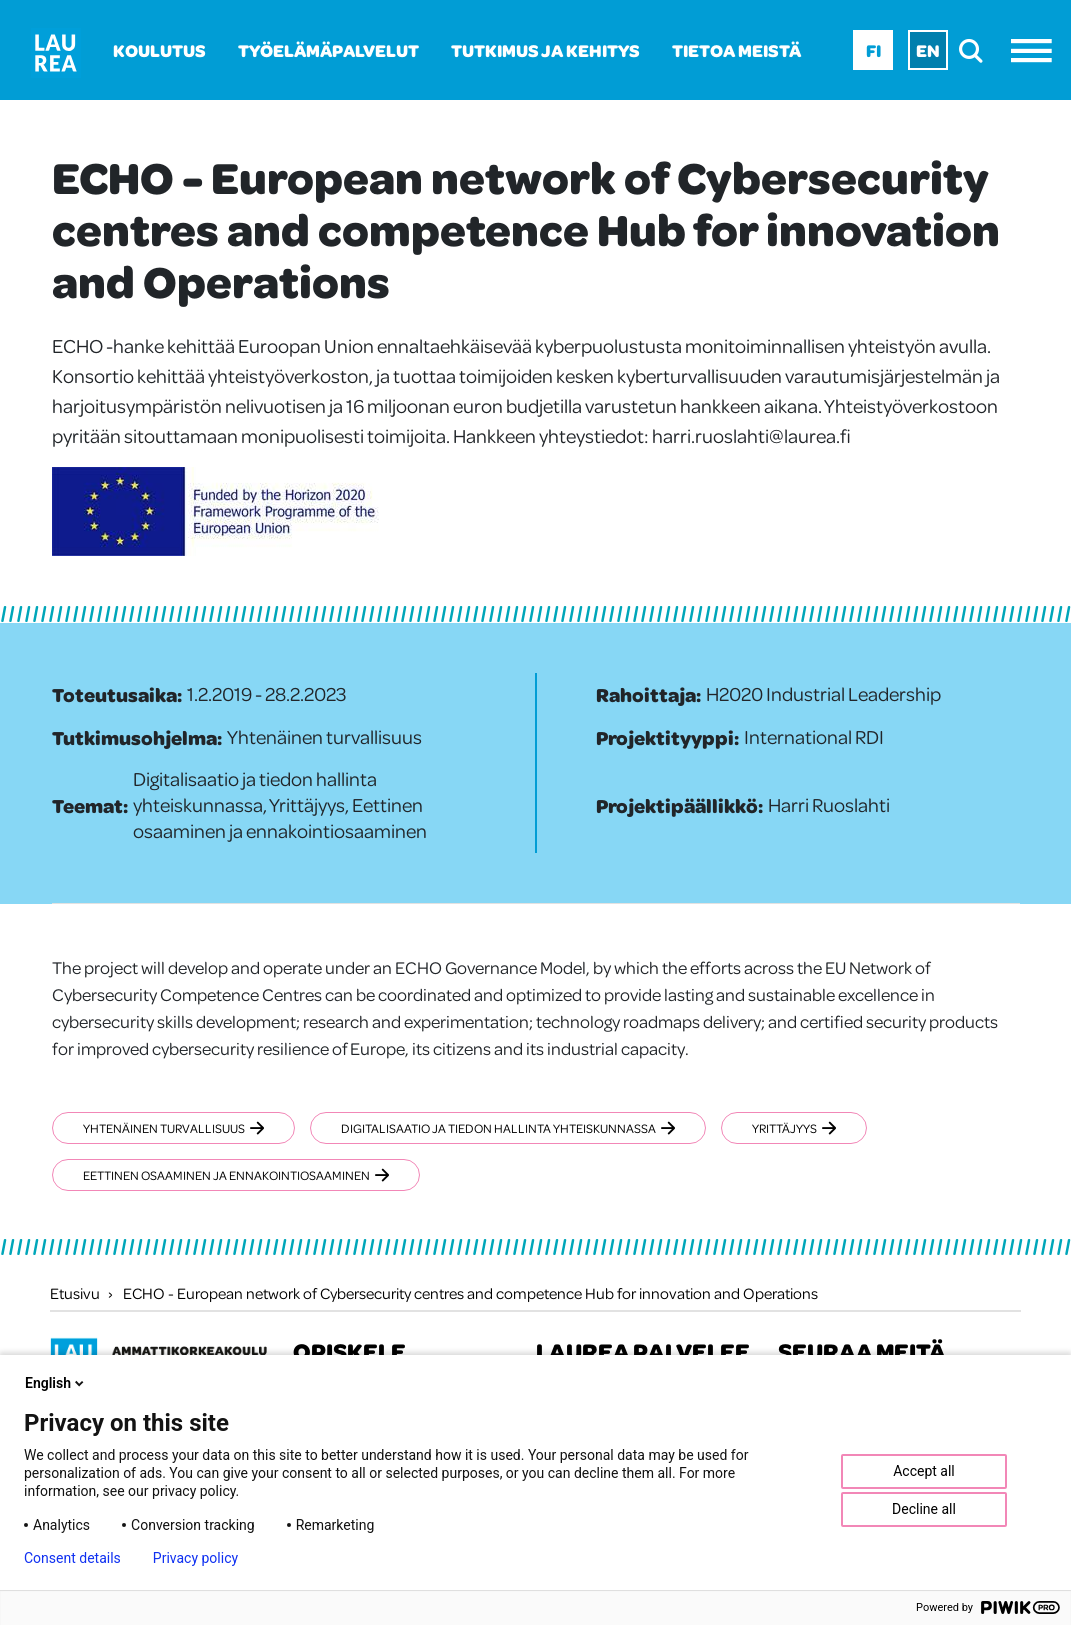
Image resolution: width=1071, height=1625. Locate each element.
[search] (976, 50)
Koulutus (159, 50)
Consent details (72, 1558)
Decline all (924, 1509)
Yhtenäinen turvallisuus (173, 1128)
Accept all (924, 1471)
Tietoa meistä (736, 50)
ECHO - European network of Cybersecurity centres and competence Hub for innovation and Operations (470, 1293)
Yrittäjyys (794, 1128)
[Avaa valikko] (1036, 50)
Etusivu (75, 1293)
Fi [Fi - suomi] (873, 50)
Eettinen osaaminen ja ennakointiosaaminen (236, 1175)
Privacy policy (195, 1558)
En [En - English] (928, 50)
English (56, 1383)
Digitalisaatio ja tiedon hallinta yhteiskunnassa (508, 1128)
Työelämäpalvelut (328, 50)
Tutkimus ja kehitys (545, 50)
